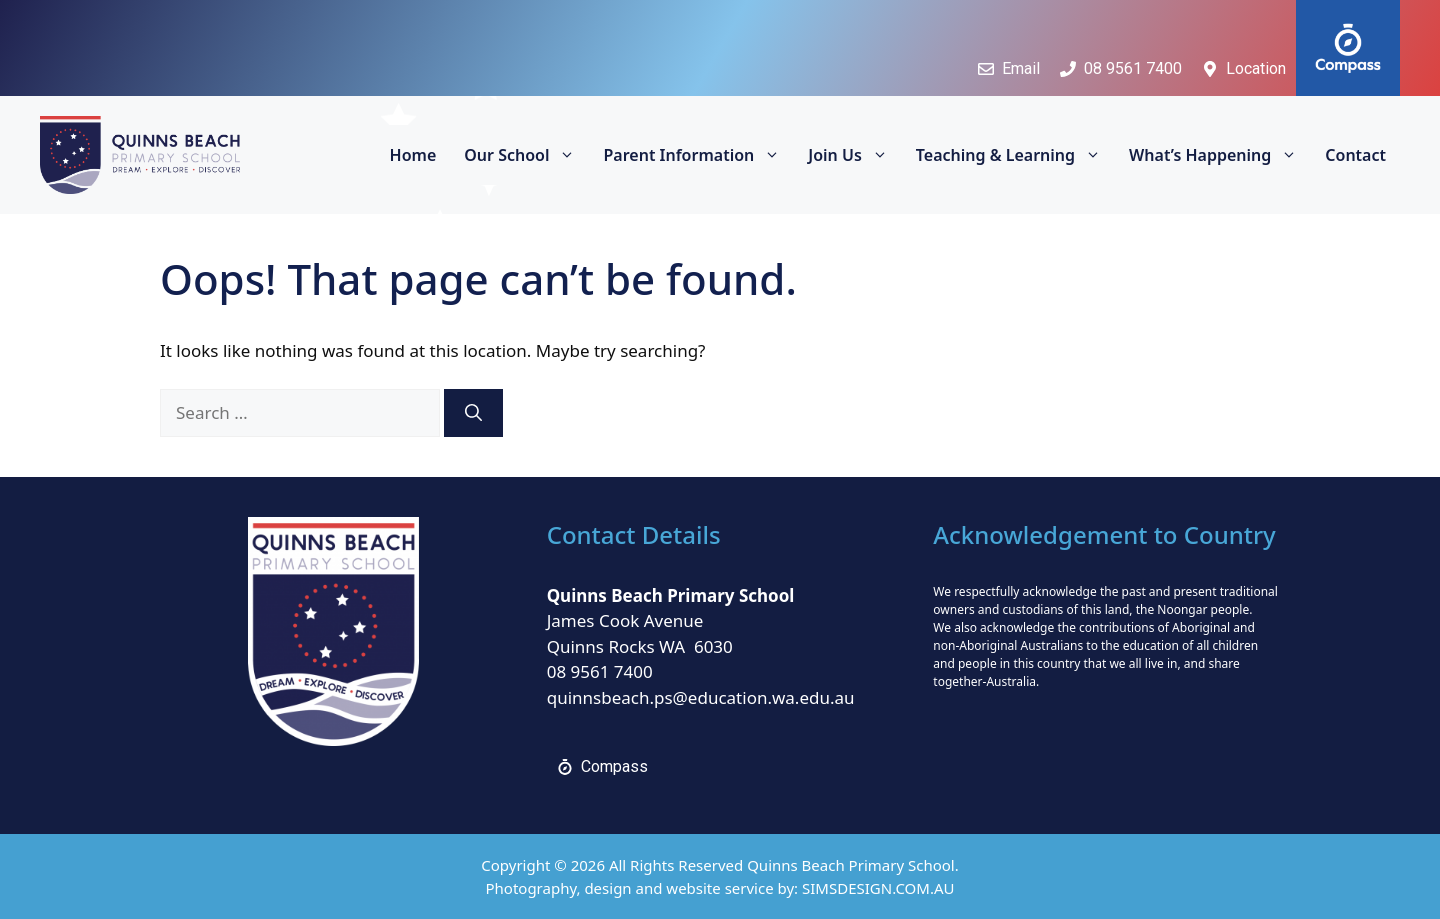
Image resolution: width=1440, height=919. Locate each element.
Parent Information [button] (698, 155)
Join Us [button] (855, 155)
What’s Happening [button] (1220, 155)
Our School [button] (526, 155)
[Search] (473, 413)
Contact (1355, 155)
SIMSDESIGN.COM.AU (878, 888)
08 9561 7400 (600, 671)
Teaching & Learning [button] (1015, 155)
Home (413, 155)
